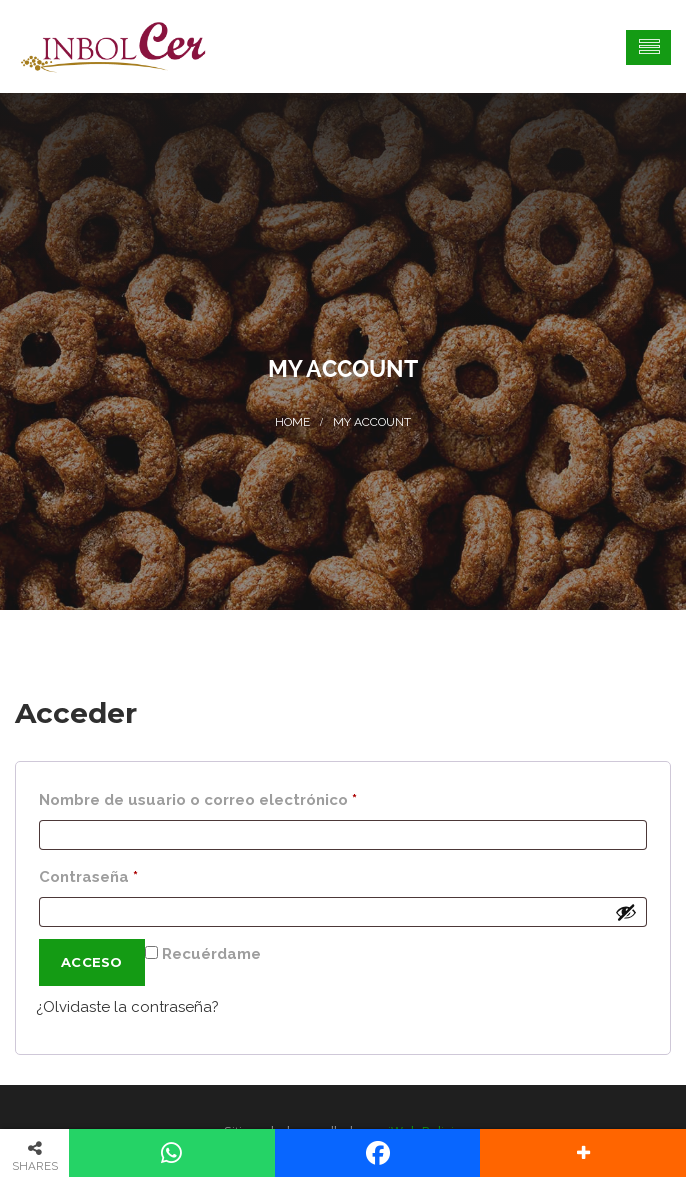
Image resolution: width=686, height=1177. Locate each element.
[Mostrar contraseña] (626, 912)
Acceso (92, 962)
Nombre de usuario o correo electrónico (241, 797)
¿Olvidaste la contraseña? (127, 1007)
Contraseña (132, 874)
